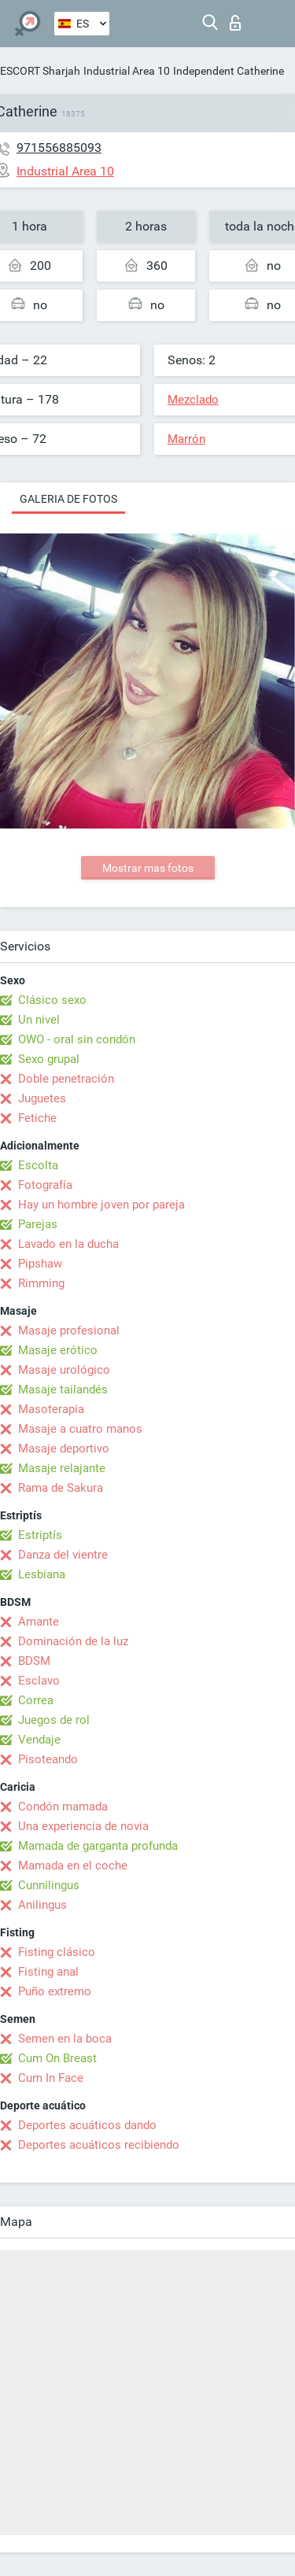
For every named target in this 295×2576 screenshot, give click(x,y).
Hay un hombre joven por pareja (101, 1205)
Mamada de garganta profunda (98, 1846)
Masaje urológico (64, 1370)
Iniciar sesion (235, 22)
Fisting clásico (56, 1952)
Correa (35, 1700)
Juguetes (42, 1098)
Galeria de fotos (68, 499)
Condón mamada (63, 1806)
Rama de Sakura (60, 1488)
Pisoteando (48, 1759)
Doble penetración (66, 1079)
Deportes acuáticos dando (87, 2125)
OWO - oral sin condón (76, 1039)
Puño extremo (54, 1991)
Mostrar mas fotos (148, 868)
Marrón (186, 439)
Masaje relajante (61, 1468)
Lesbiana (41, 1574)
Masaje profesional (69, 1330)
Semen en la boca (65, 2039)
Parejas (37, 1224)
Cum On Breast (57, 2058)
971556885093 (59, 147)
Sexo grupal (48, 1059)
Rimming (41, 1283)
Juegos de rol (54, 1720)
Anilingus (42, 1905)
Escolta (38, 1165)
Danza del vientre (63, 1555)
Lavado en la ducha (68, 1244)
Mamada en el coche (72, 1865)
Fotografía (45, 1185)
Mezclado (193, 400)
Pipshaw (40, 1264)
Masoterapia (51, 1409)
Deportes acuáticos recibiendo (98, 2145)
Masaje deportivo (63, 1448)
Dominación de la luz (73, 1641)
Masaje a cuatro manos (80, 1429)
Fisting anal (48, 1972)
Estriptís (40, 1535)
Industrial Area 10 (126, 71)
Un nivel (39, 1020)
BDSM (34, 1661)
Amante (38, 1622)
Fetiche (37, 1118)
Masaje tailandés (63, 1389)
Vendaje (39, 1740)
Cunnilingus (48, 1885)
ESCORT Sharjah (40, 71)
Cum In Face (50, 2078)
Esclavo (39, 1681)
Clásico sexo (52, 1000)
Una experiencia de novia (83, 1826)
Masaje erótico (58, 1350)
